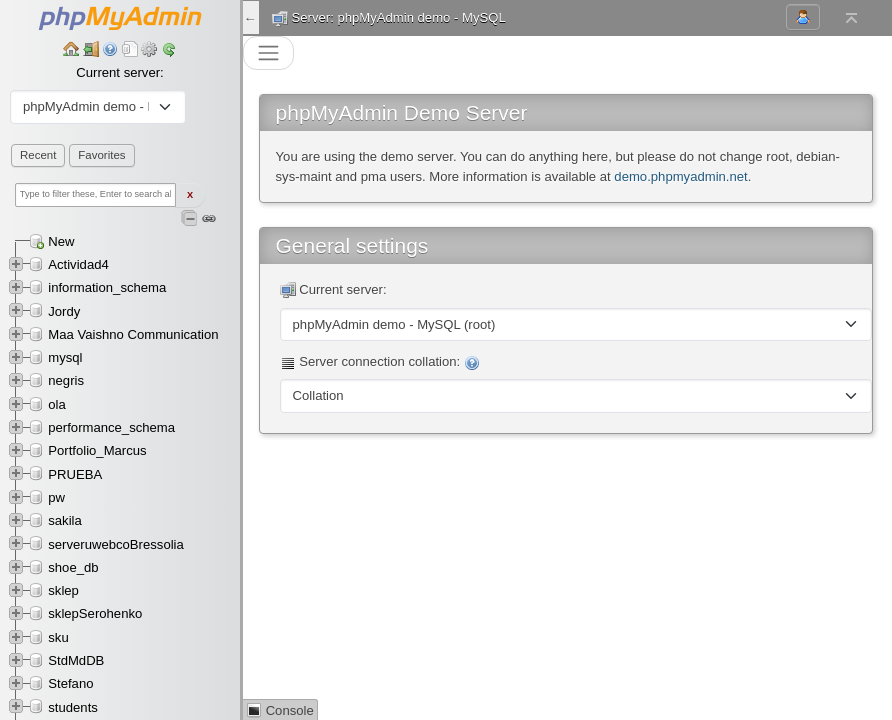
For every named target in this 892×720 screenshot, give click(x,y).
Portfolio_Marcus (97, 450)
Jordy (64, 311)
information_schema (107, 287)
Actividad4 (78, 264)
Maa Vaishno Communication (133, 334)
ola (57, 404)
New (61, 241)
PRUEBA (75, 474)
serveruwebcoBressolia (116, 544)
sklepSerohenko (95, 613)
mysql (65, 357)
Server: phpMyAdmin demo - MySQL (399, 17)
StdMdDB (76, 660)
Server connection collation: (380, 362)
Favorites (101, 155)
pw (56, 497)
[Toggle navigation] (268, 53)
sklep (63, 590)
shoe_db (73, 567)
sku (58, 637)
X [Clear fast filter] (190, 195)
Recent (38, 155)
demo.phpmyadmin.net (680, 176)
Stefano (70, 683)
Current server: (119, 72)
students (73, 707)
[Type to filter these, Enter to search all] (95, 195)
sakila (65, 520)
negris (66, 380)
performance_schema (111, 427)
